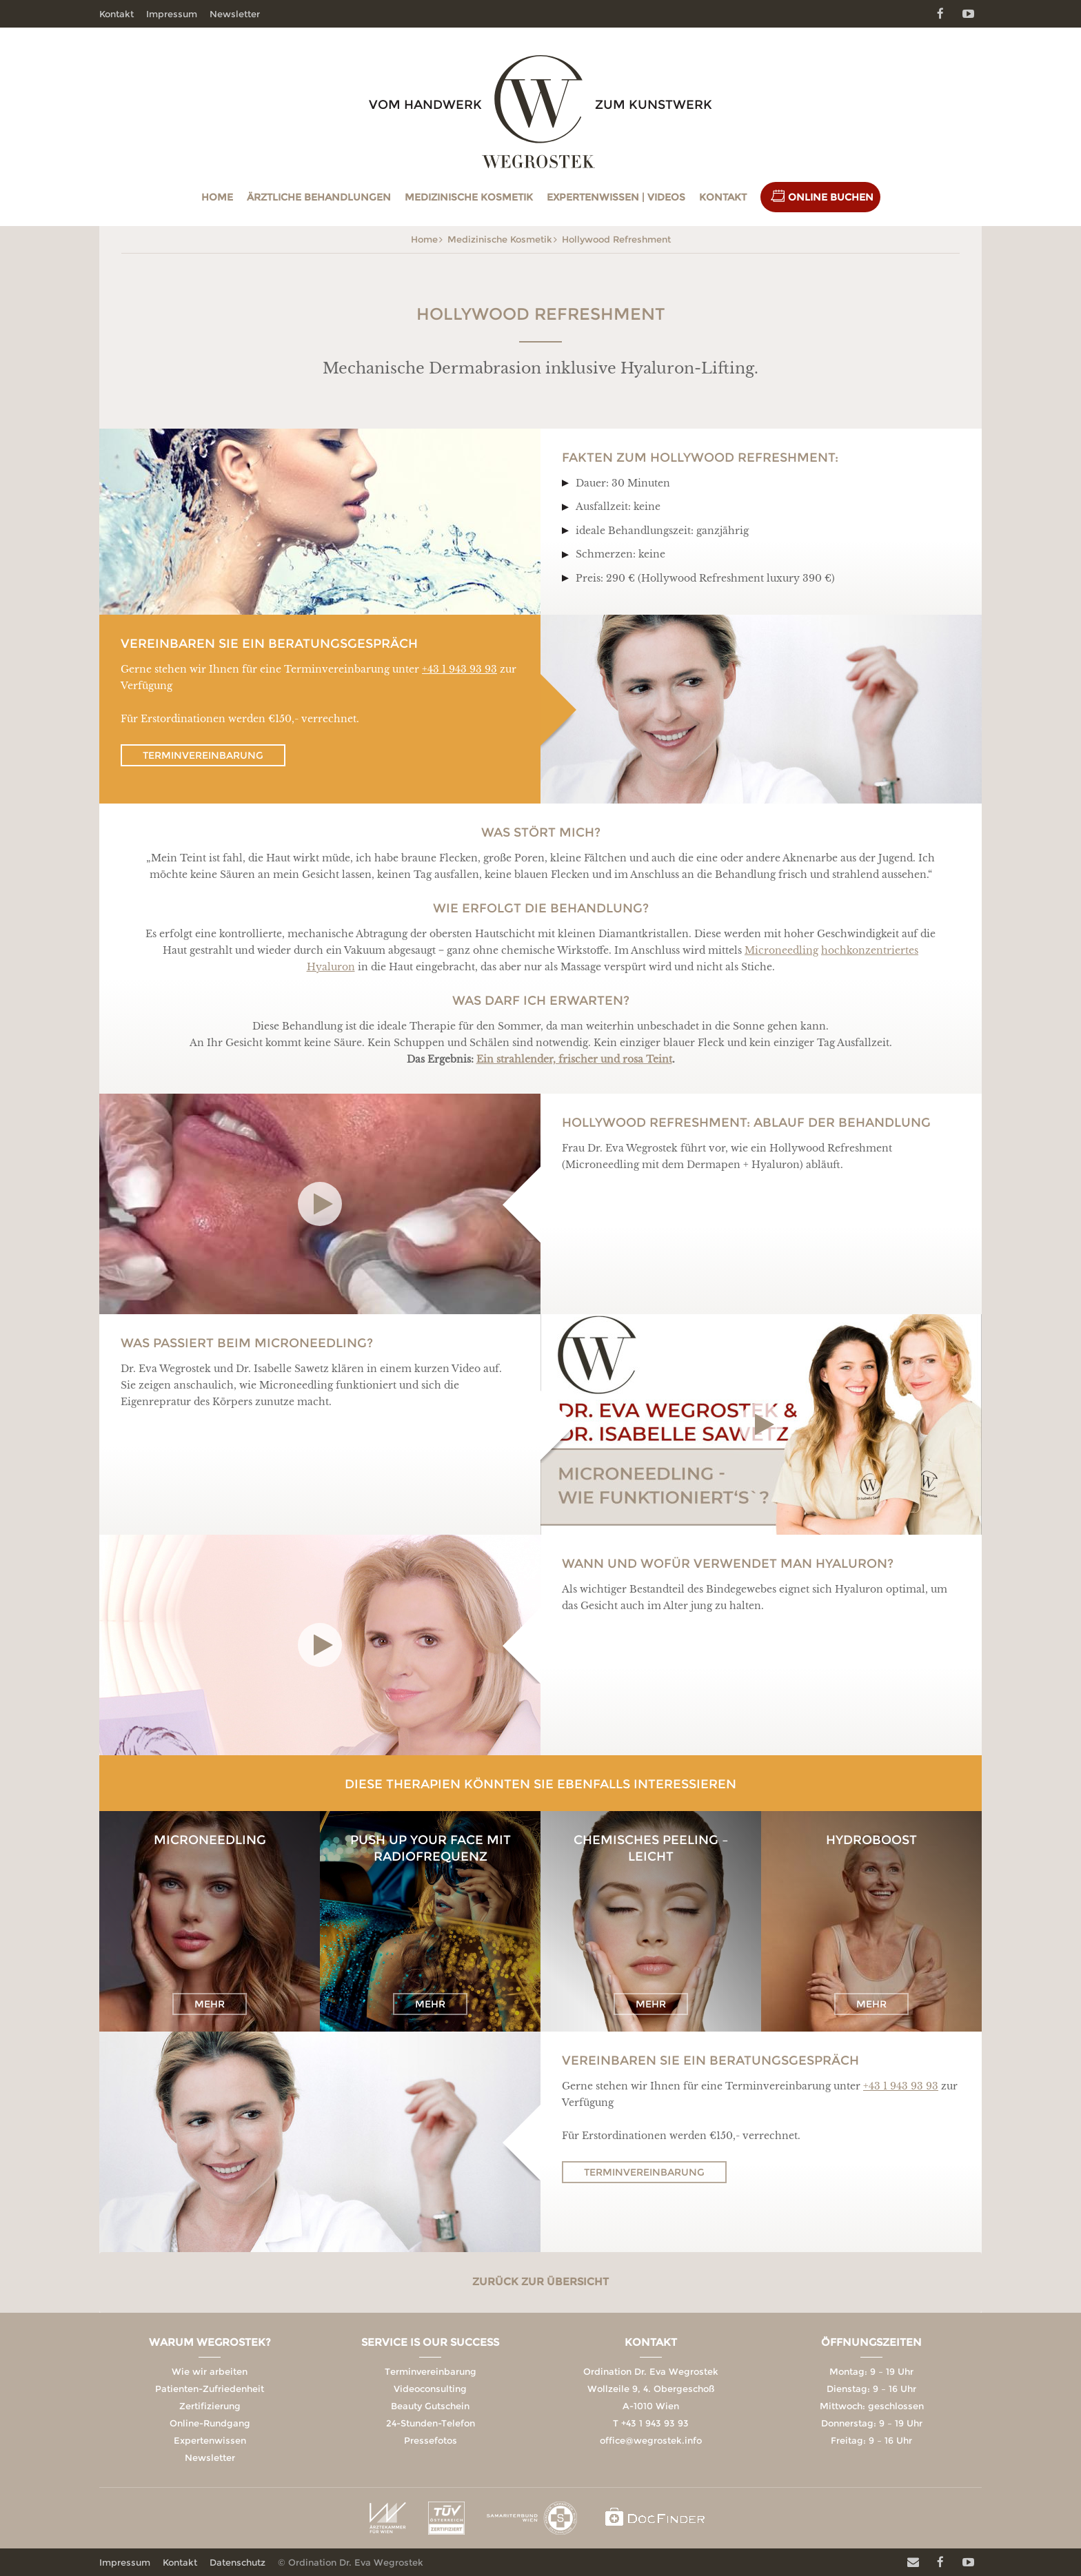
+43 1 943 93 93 (459, 669)
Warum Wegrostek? (210, 2342)
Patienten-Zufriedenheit (209, 2388)
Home (217, 197)
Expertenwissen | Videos (616, 197)
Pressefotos (430, 2440)
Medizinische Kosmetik (469, 197)
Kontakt (723, 197)
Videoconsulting (430, 2388)
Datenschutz (237, 2562)
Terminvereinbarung (203, 755)
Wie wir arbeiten (209, 2371)
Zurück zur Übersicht (540, 2281)
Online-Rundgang (210, 2423)
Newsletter (235, 13)
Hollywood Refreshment (616, 239)
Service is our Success (430, 2342)
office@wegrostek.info (651, 2440)
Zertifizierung (210, 2405)
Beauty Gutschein (430, 2405)
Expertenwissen (210, 2440)
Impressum (171, 13)
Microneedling (781, 950)
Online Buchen (830, 197)
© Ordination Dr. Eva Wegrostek (350, 2562)
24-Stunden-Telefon (430, 2423)
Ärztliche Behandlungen (319, 197)
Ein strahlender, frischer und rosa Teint (574, 1059)
